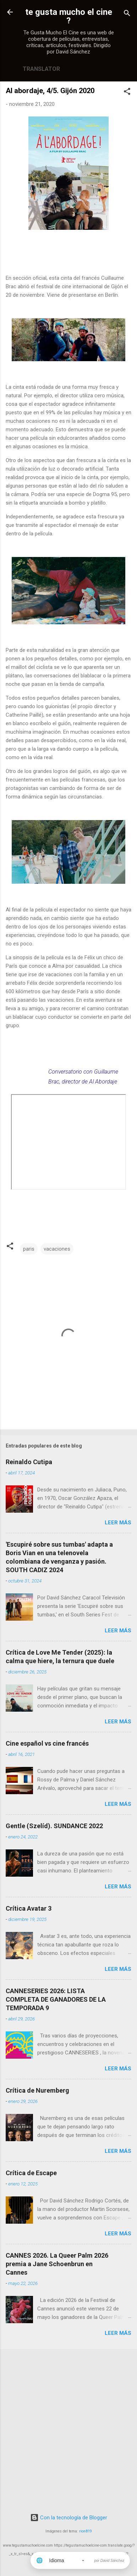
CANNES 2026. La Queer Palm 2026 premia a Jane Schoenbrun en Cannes (57, 2264)
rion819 (85, 2531)
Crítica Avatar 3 (28, 1908)
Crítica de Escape (31, 2173)
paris (28, 1249)
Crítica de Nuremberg (37, 2090)
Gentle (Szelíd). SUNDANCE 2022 (54, 1826)
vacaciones (57, 1249)
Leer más (118, 1522)
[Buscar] (127, 14)
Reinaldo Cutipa (29, 1462)
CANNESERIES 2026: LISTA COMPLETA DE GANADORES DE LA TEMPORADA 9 (56, 1999)
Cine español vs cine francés (47, 1743)
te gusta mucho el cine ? (68, 16)
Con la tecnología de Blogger (68, 2517)
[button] (127, 92)
